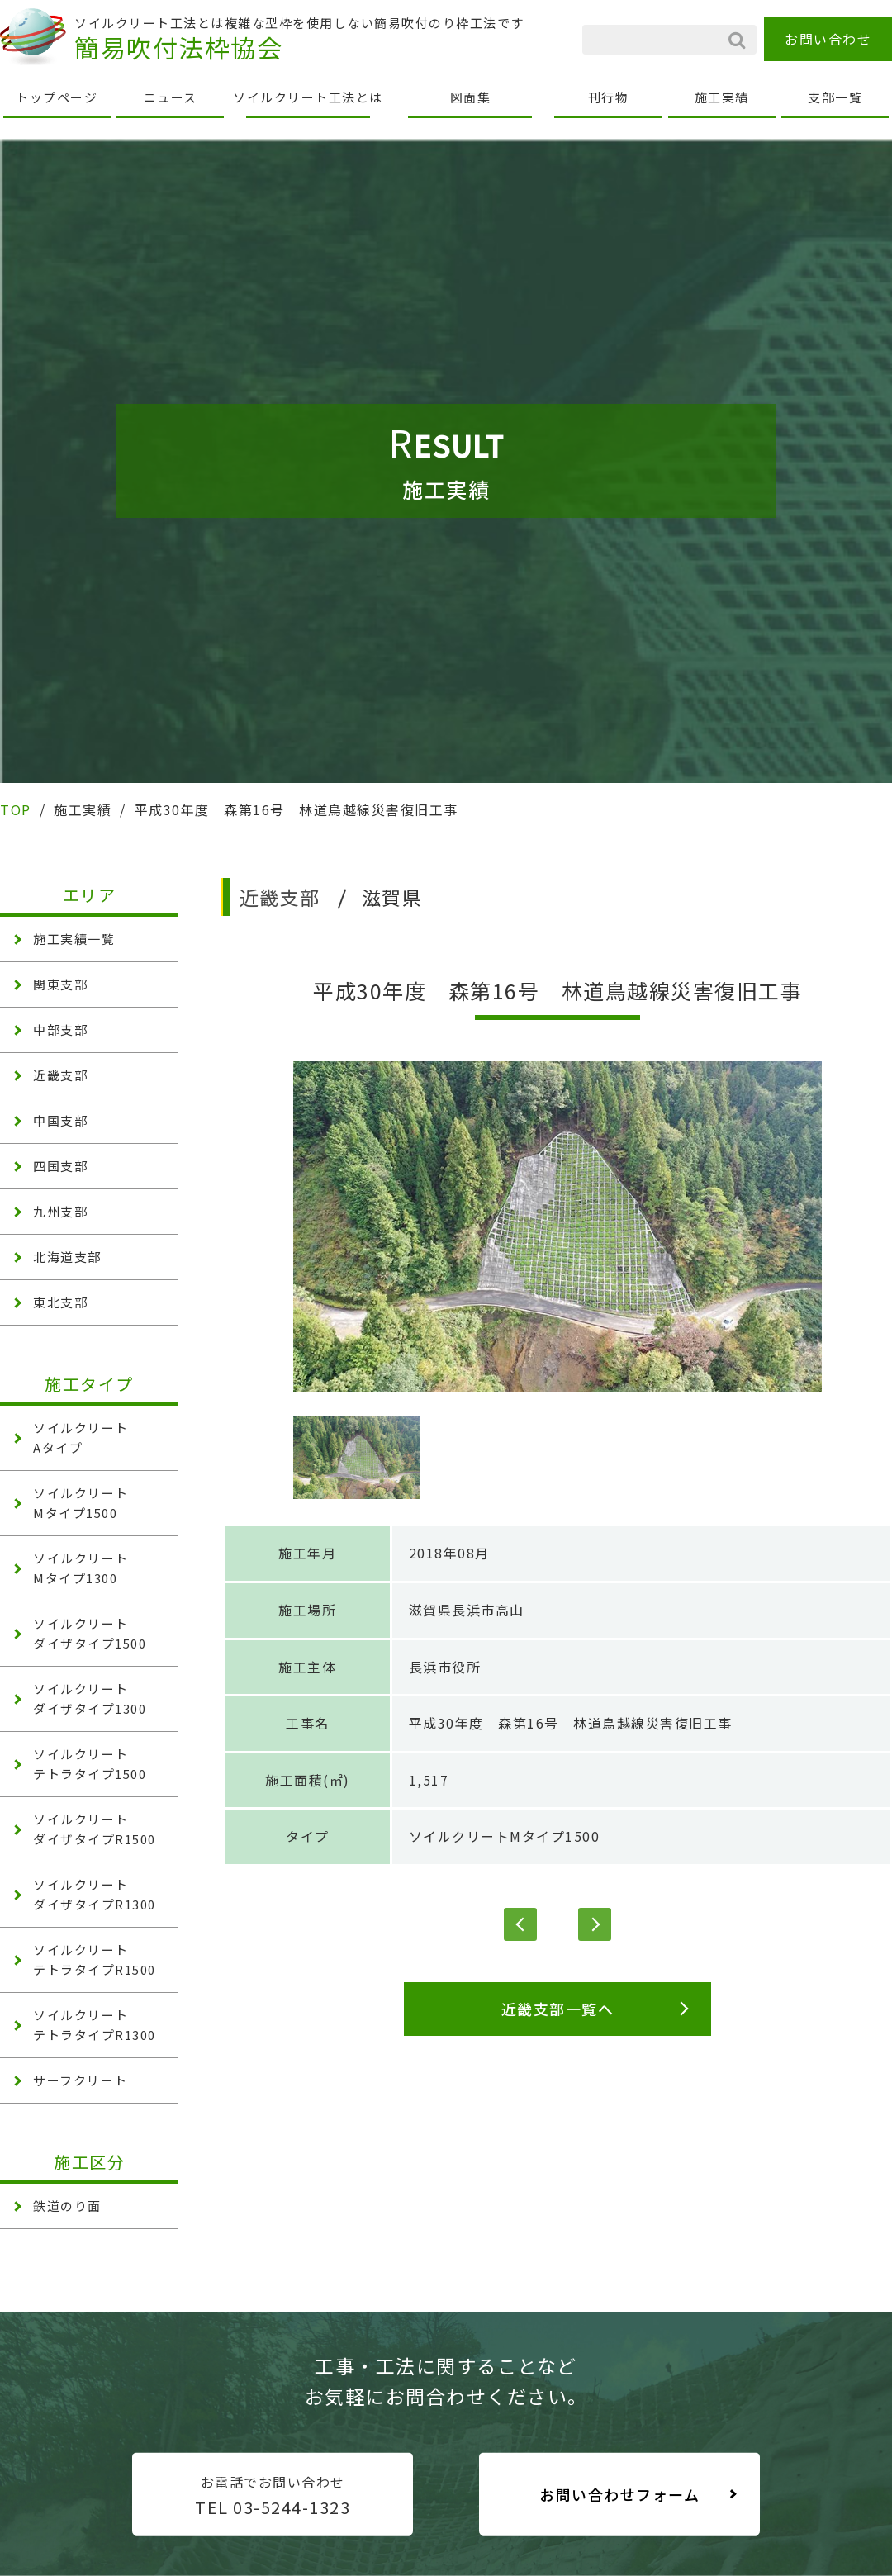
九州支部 (60, 1211)
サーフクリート (80, 2080)
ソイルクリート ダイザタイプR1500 (94, 1829)
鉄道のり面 (67, 2205)
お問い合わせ (828, 39)
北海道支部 (67, 1256)
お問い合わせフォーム (619, 2494)
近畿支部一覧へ (557, 2008)
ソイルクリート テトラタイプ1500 (89, 1763)
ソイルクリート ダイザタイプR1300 (94, 1894)
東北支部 (60, 1302)
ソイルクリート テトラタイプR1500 (94, 1959)
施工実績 (722, 97)
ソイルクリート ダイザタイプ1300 (89, 1698)
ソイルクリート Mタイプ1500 (81, 1502)
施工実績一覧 (74, 938)
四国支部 (60, 1165)
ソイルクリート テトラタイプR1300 (94, 2024)
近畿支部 (60, 1075)
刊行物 (608, 97)
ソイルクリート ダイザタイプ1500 (89, 1633)
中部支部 (60, 1029)
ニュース (170, 97)
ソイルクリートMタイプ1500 (504, 1836)
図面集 (470, 97)
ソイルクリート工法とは (308, 97)
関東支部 (60, 984)
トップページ (56, 97)
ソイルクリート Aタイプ (81, 1437)
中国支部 (60, 1120)
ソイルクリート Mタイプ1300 (81, 1568)
